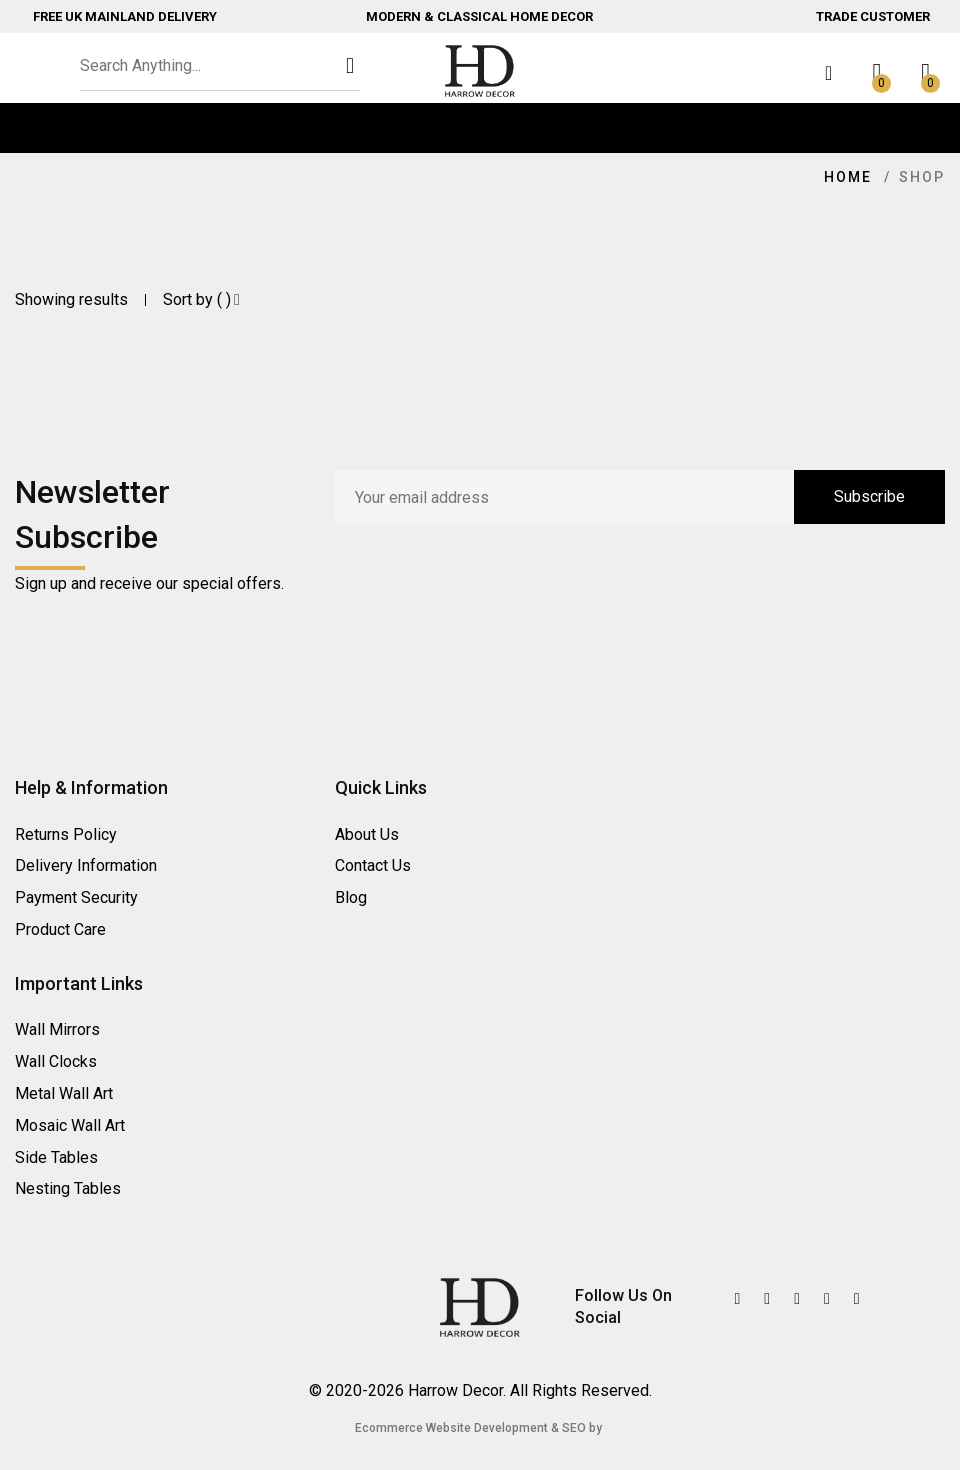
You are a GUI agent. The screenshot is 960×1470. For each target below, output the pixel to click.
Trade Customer (873, 16)
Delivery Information (86, 865)
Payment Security (76, 897)
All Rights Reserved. (581, 1390)
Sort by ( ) (201, 300)
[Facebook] (797, 1299)
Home (848, 177)
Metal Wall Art (64, 1093)
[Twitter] (737, 1299)
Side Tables (56, 1157)
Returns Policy (66, 834)
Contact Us (373, 865)
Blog (351, 897)
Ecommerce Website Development (451, 1428)
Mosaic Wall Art (70, 1125)
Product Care (60, 929)
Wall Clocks (56, 1061)
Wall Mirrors (57, 1029)
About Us (367, 834)
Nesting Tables (68, 1188)
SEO (574, 1428)
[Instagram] (827, 1299)
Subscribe (869, 496)
